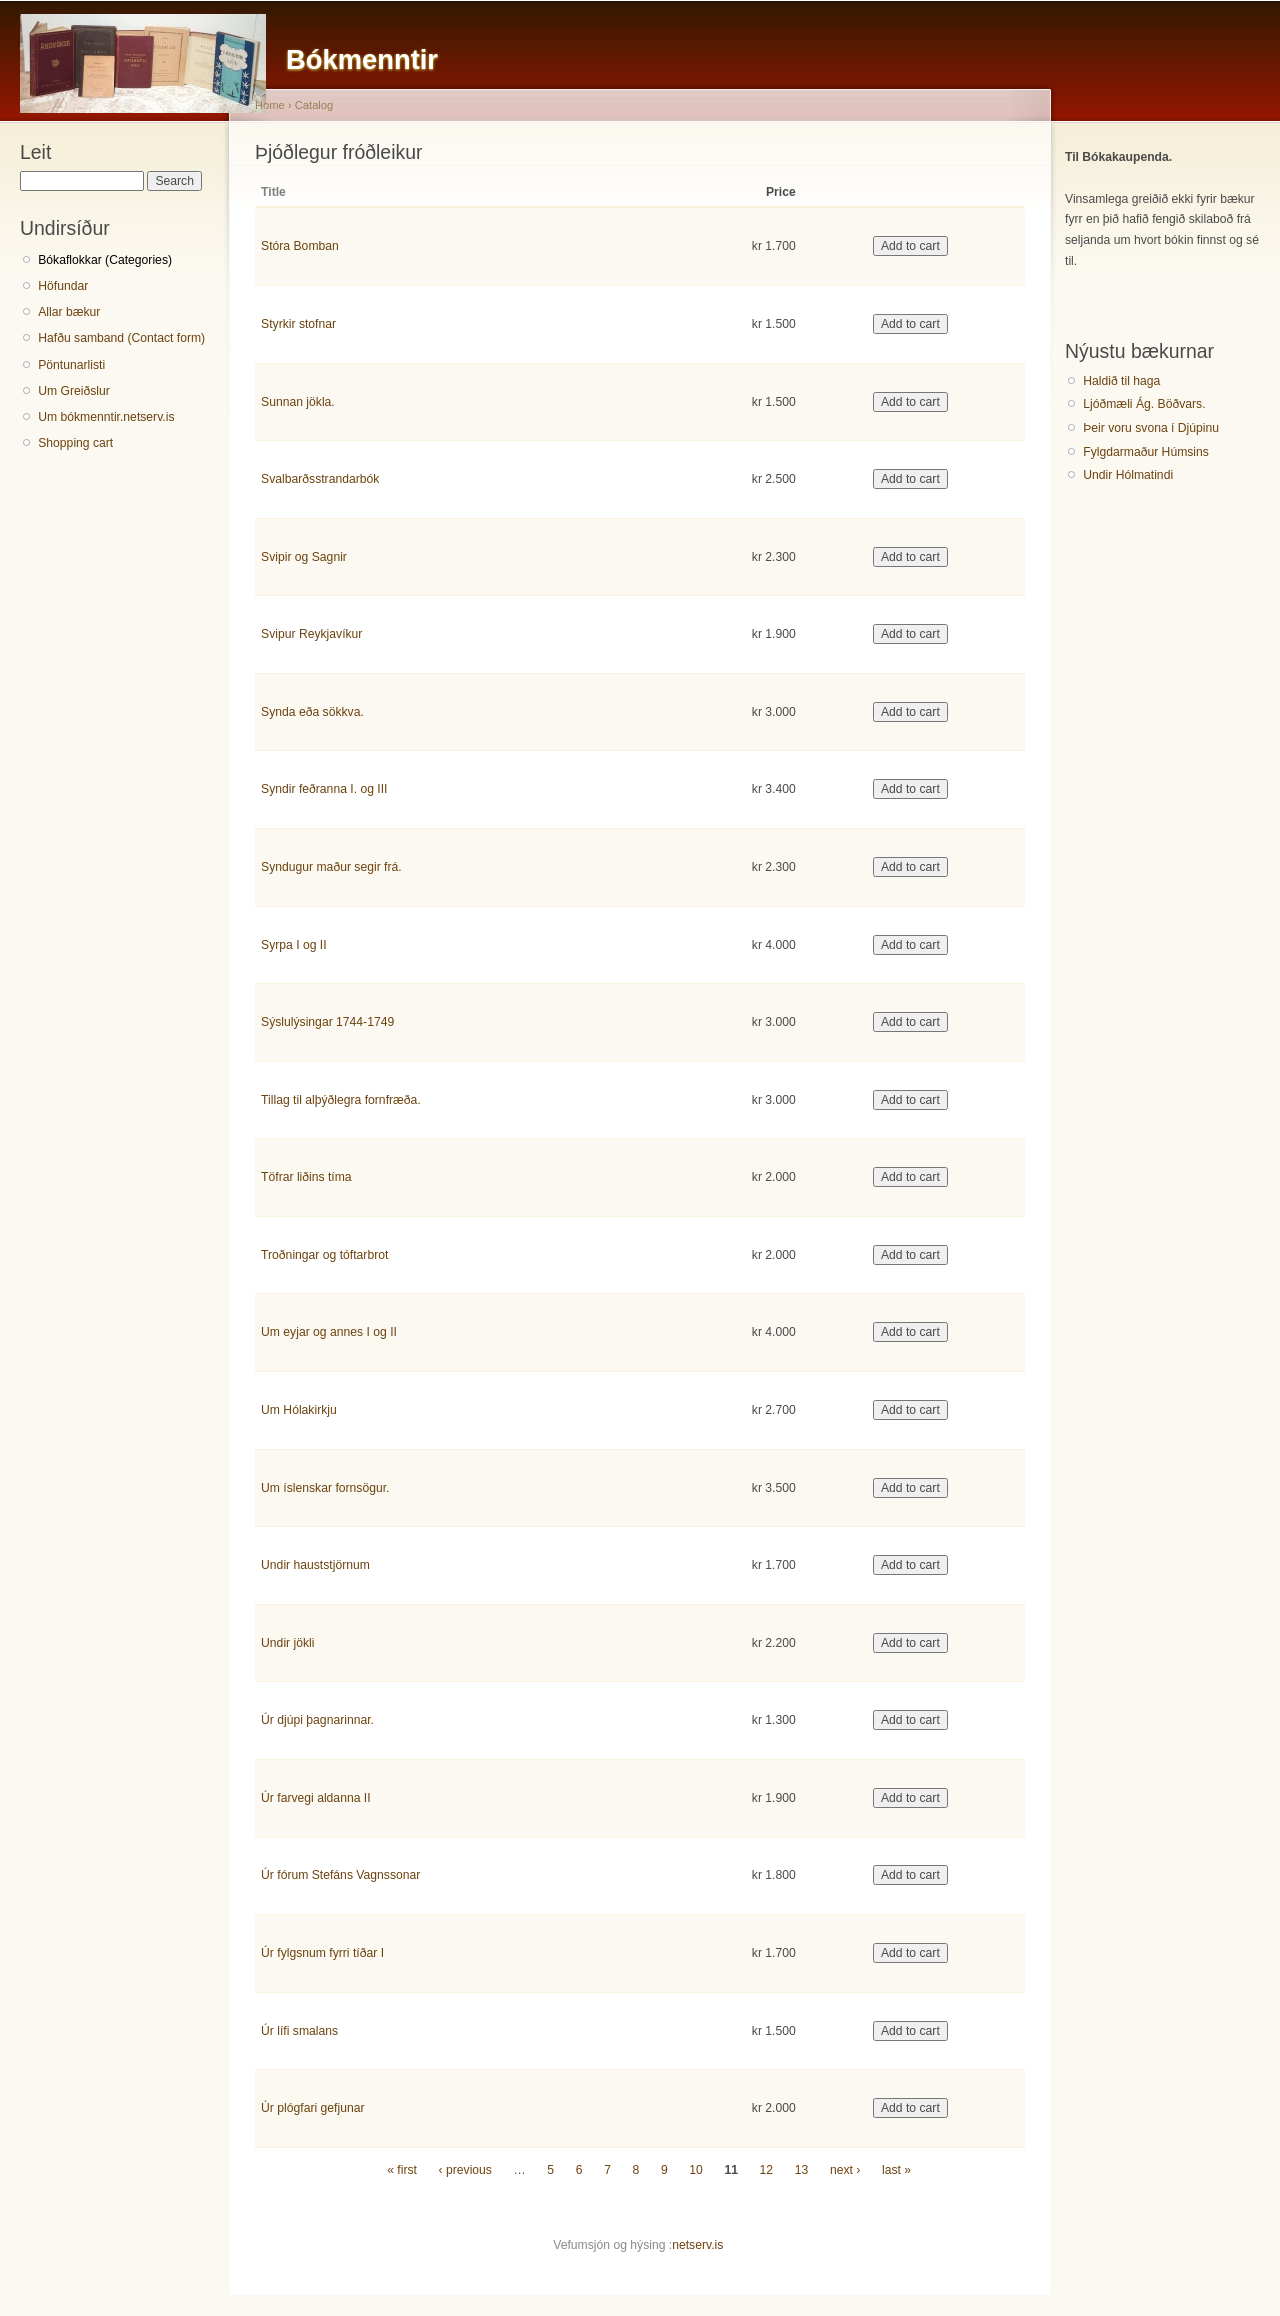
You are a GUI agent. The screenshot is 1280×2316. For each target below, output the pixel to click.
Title (273, 192)
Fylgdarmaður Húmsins (1146, 452)
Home (270, 105)
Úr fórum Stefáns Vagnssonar (340, 1875)
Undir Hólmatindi (1128, 475)
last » (896, 2170)
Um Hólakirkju (299, 1410)
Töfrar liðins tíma (306, 1177)
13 (802, 2170)
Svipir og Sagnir (304, 557)
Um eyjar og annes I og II (329, 1332)
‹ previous (465, 2170)
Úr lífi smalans (299, 2031)
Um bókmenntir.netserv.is (106, 417)
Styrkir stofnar (298, 324)
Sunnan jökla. (298, 402)
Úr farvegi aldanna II (315, 1798)
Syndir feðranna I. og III (324, 789)
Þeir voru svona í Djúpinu (1151, 428)
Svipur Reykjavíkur (311, 634)
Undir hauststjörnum (315, 1565)
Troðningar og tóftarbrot (324, 1255)
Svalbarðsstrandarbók (320, 479)
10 (696, 2170)
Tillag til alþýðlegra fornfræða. (341, 1100)
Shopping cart (75, 443)
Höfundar (63, 286)
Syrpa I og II (294, 945)
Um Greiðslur (74, 391)
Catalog (314, 105)
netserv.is (697, 2245)
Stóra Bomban (300, 246)
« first (402, 2170)
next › (845, 2170)
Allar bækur (69, 312)
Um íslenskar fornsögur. (325, 1488)
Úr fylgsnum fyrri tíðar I (322, 1953)
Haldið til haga (1121, 381)
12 (767, 2170)
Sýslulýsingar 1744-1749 (327, 1022)
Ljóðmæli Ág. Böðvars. (1144, 404)
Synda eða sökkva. (312, 712)
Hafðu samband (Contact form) (121, 338)
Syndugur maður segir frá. (331, 867)
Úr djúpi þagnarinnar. (317, 1720)
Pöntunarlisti (71, 365)
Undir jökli (287, 1643)
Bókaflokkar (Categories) (105, 260)
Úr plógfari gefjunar (312, 2108)
